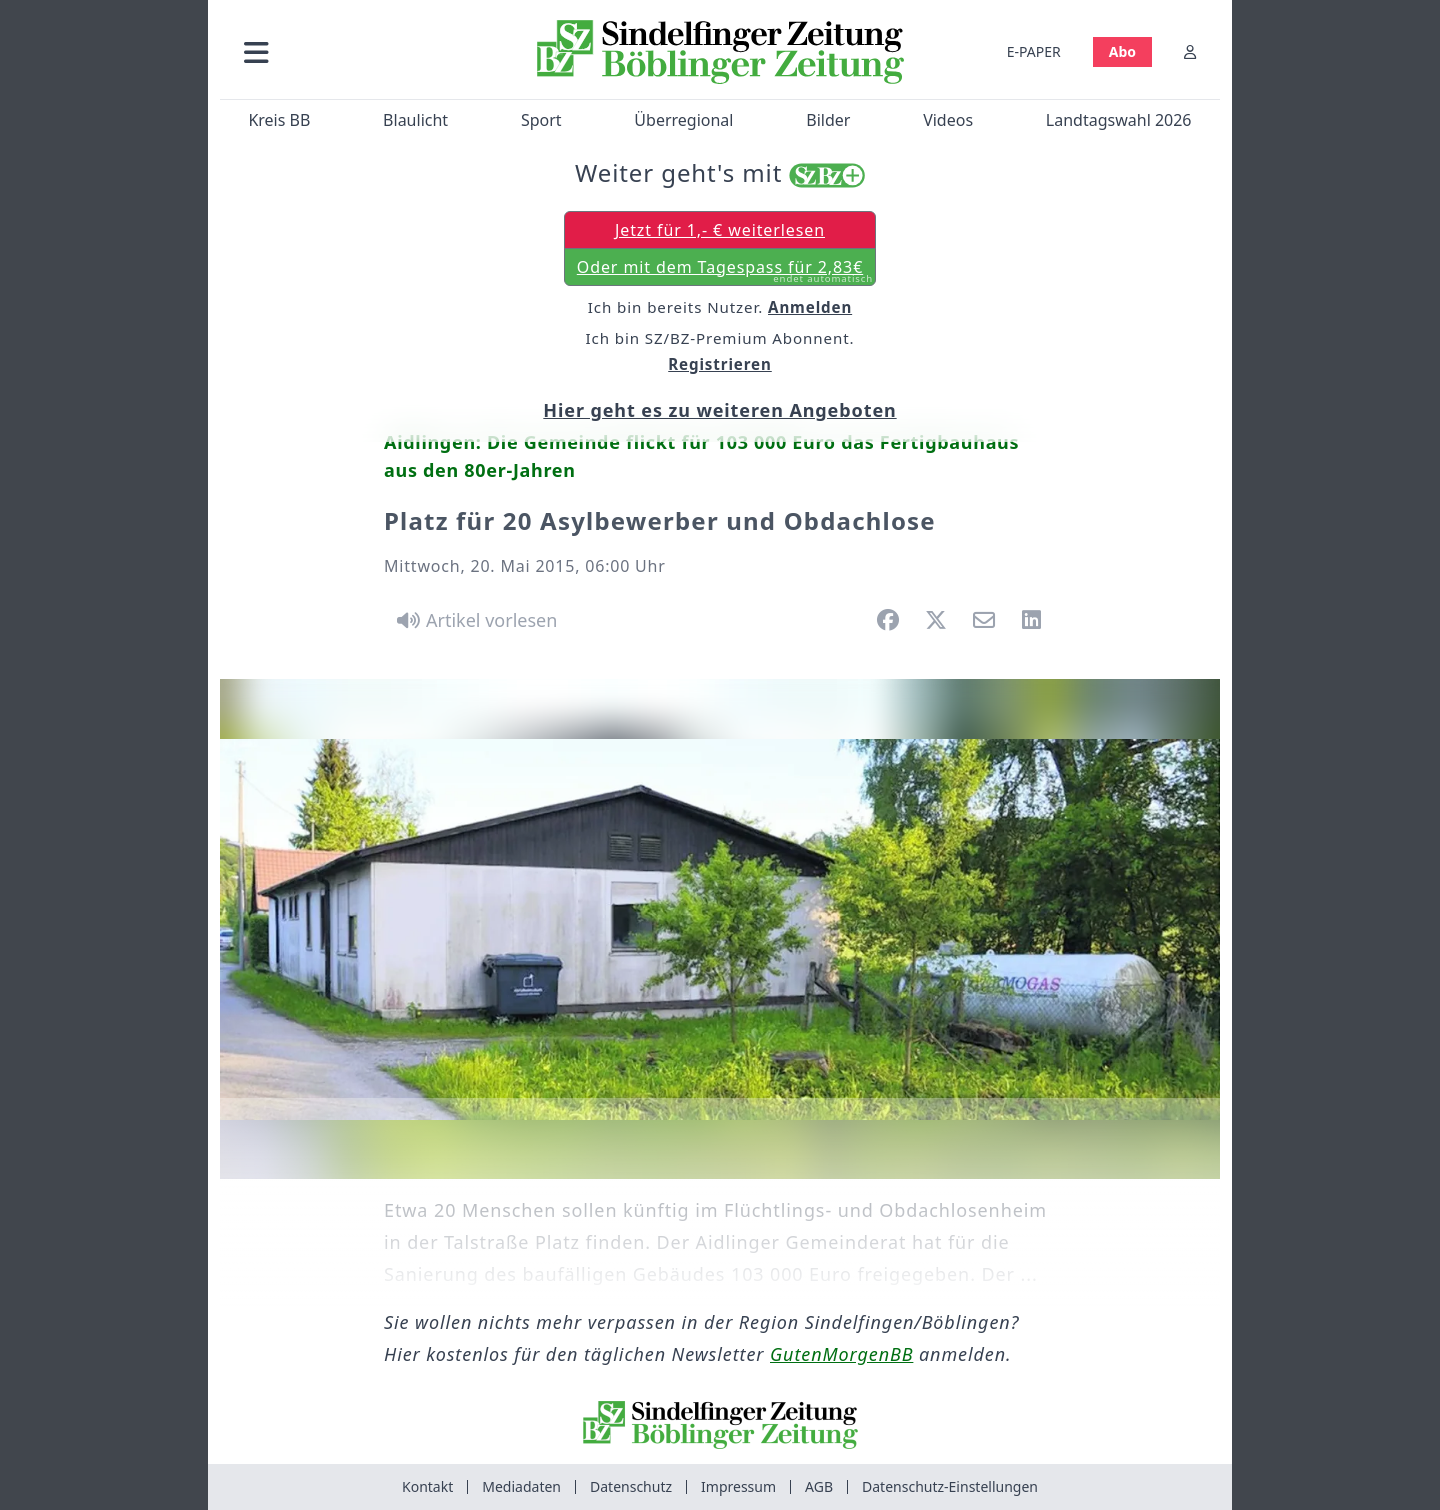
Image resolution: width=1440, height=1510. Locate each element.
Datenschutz (631, 1486)
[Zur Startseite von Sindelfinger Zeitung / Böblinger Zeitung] (720, 52)
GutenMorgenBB (841, 1354)
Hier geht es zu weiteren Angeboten (719, 410)
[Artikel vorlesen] (473, 620)
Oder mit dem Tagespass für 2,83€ (725, 271)
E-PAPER (1034, 51)
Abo (1122, 51)
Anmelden (810, 307)
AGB (819, 1486)
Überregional (683, 120)
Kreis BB (279, 120)
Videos (948, 120)
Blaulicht (415, 120)
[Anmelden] (1190, 51)
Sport (541, 120)
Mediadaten (521, 1486)
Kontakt (427, 1486)
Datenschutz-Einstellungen (950, 1486)
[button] (363, 51)
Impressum (738, 1486)
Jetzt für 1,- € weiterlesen (720, 230)
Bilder (828, 120)
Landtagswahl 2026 (1119, 120)
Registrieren (720, 364)
